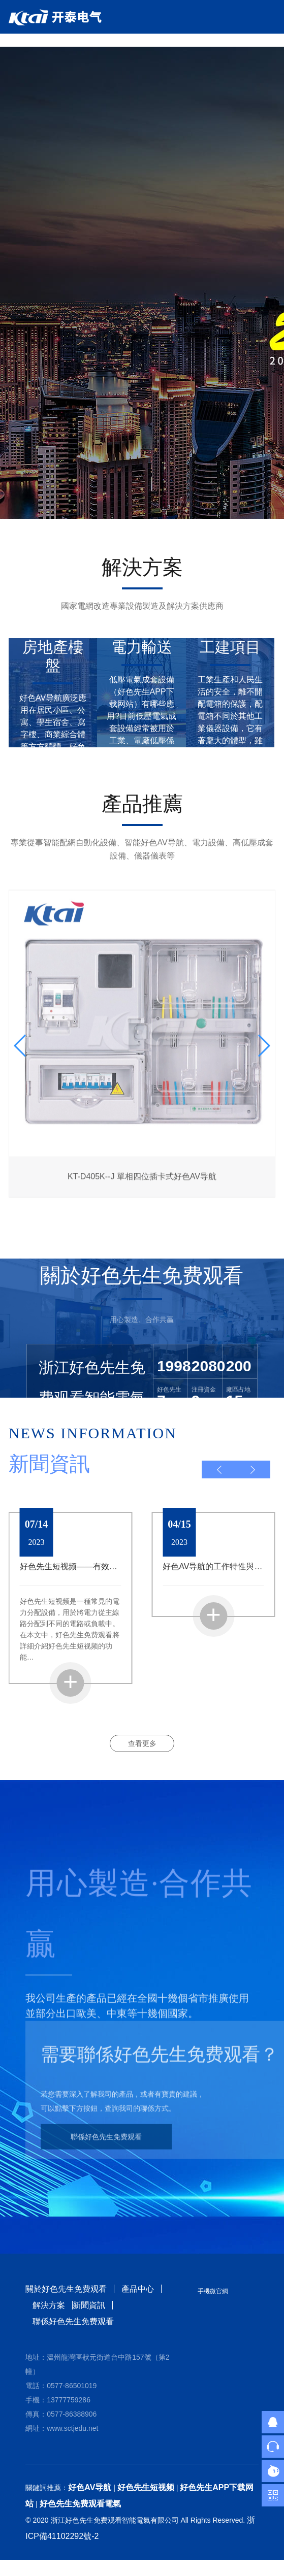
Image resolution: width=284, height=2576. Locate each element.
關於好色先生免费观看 (66, 2289)
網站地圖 (16, 2567)
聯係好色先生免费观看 (106, 2144)
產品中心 (137, 2289)
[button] (219, 1469)
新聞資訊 (89, 2305)
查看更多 (142, 1743)
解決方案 (49, 2305)
